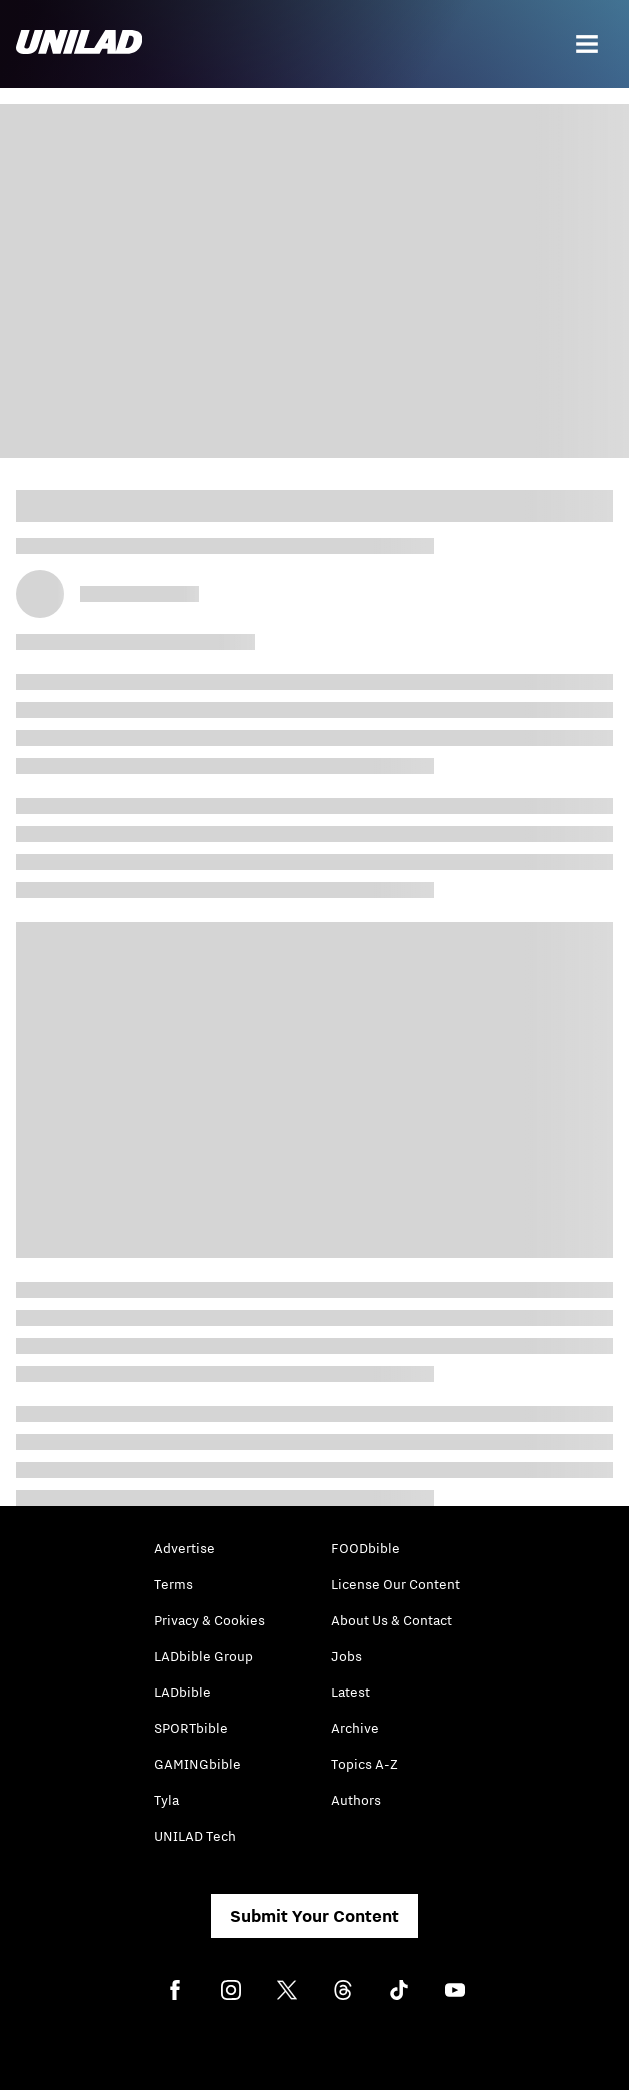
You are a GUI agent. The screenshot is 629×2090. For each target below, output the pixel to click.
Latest (350, 1692)
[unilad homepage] (79, 44)
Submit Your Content (314, 1916)
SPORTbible (191, 1728)
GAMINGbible (197, 1764)
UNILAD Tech (195, 1836)
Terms (173, 1584)
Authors (356, 1800)
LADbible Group (203, 1656)
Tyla (166, 1800)
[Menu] (587, 44)
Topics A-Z (364, 1764)
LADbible (182, 1692)
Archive (355, 1728)
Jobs (346, 1656)
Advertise (184, 1548)
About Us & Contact (391, 1620)
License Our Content (395, 1584)
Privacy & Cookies (209, 1620)
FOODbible (365, 1548)
